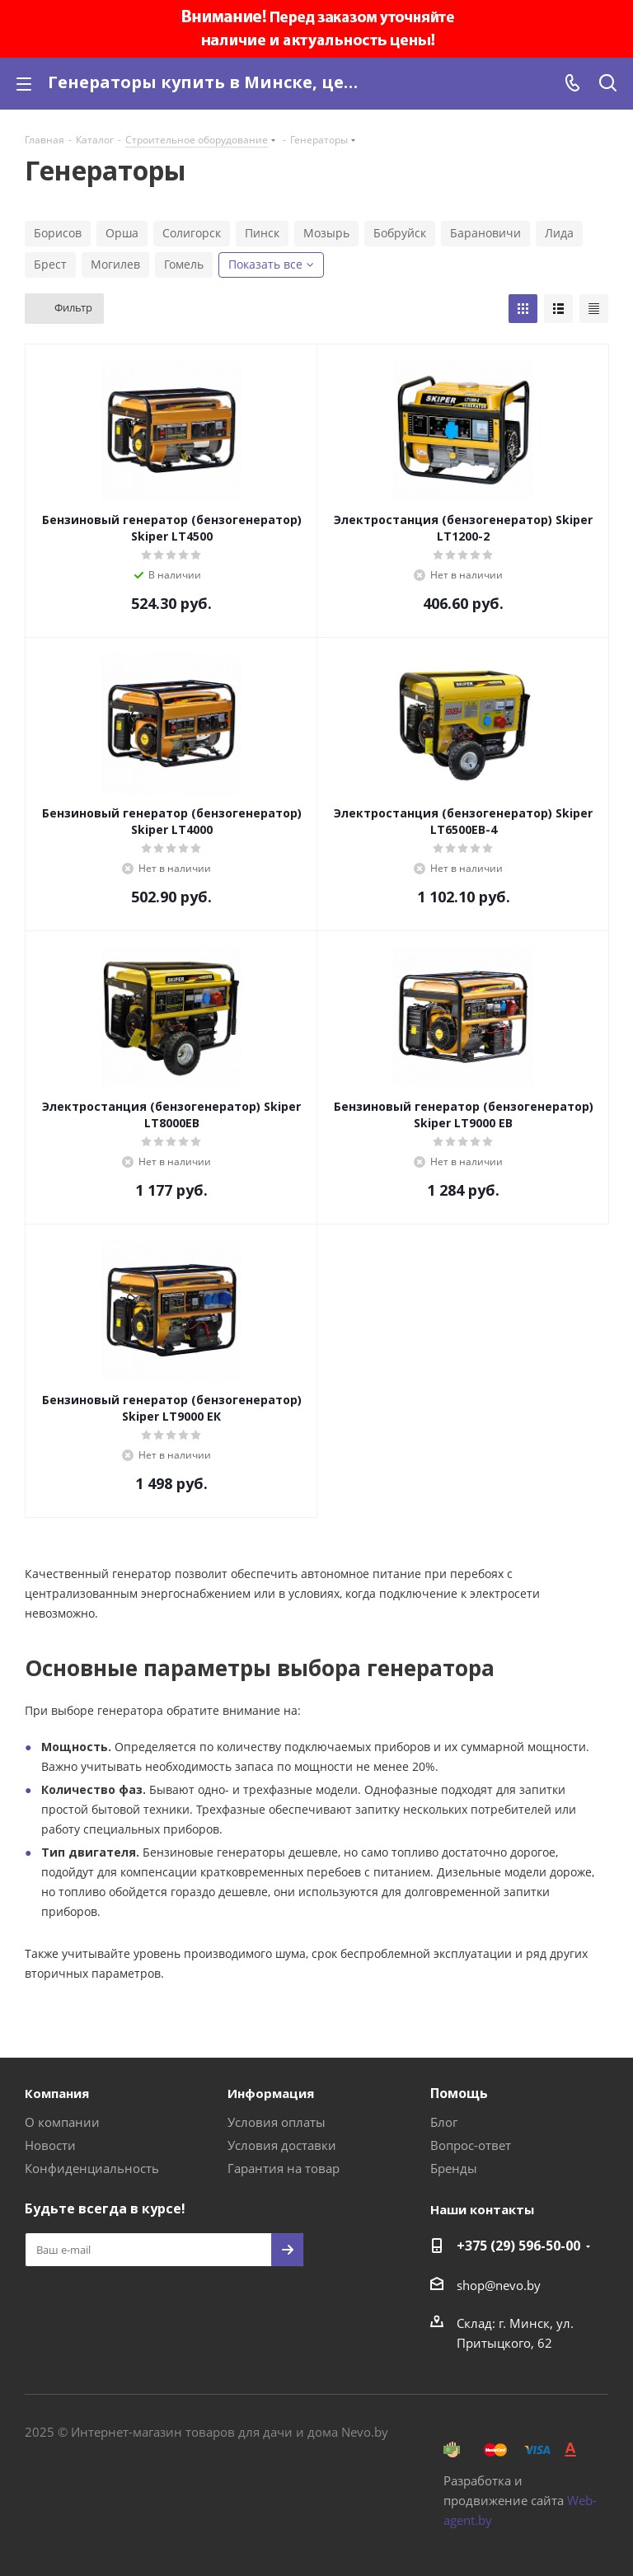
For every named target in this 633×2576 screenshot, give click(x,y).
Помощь (459, 2093)
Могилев (115, 264)
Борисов (58, 233)
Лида (559, 233)
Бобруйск (399, 233)
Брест (50, 264)
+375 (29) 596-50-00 (518, 2245)
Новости (50, 2145)
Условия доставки (281, 2145)
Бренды (453, 2168)
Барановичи (485, 233)
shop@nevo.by (499, 2285)
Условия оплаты (276, 2122)
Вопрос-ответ (470, 2145)
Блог (443, 2122)
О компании (62, 2122)
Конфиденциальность (92, 2168)
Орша (122, 233)
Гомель (184, 264)
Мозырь (326, 233)
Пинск (262, 233)
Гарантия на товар (283, 2168)
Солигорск (191, 233)
